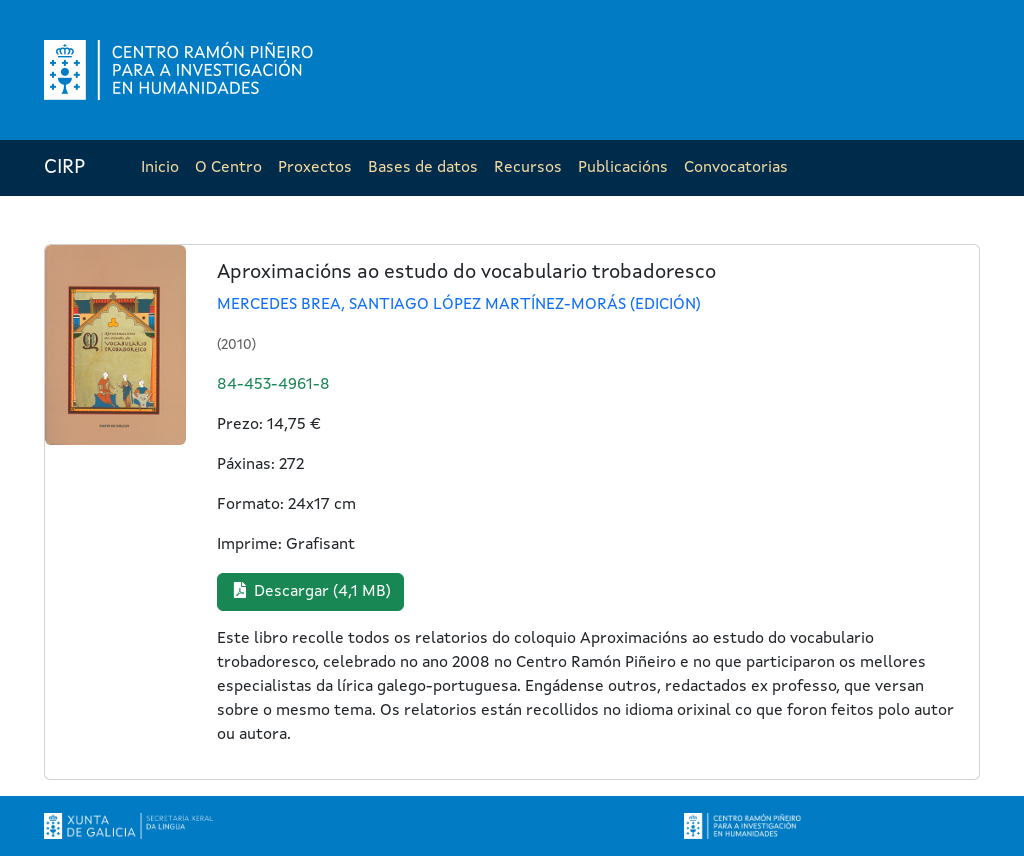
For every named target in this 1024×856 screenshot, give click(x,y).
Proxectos (315, 168)
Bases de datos (423, 168)
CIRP (64, 168)
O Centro (228, 168)
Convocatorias (736, 168)
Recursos (528, 168)
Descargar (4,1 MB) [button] (310, 591)
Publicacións (623, 168)
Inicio (160, 168)
